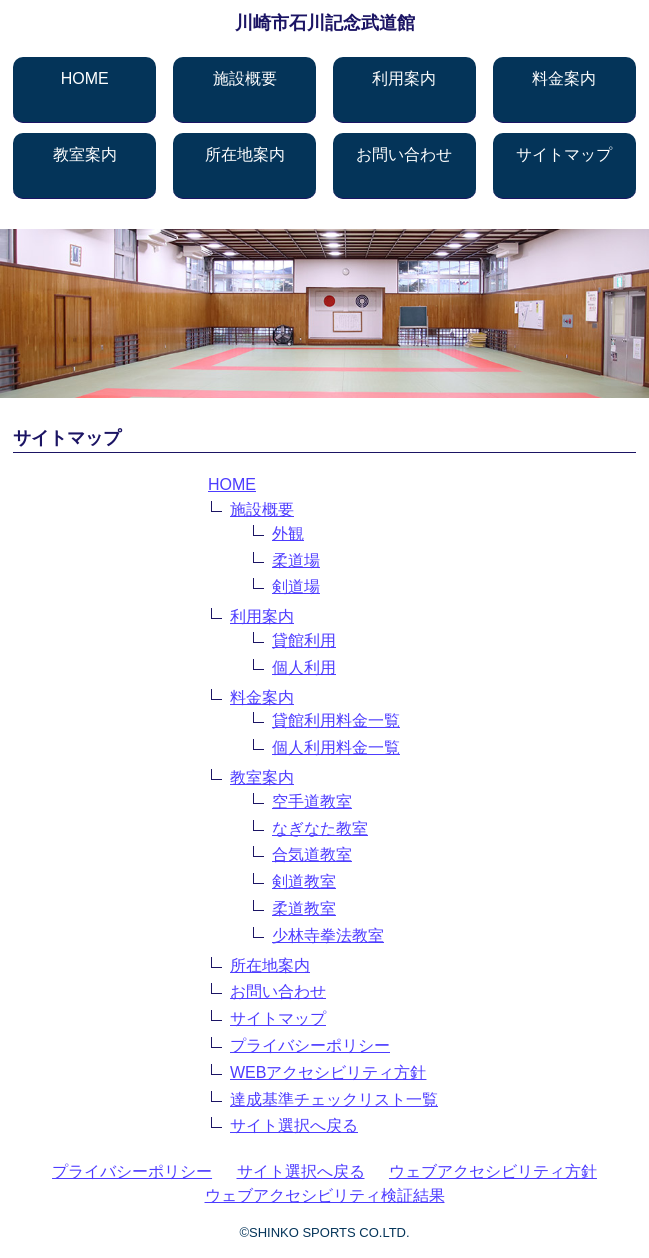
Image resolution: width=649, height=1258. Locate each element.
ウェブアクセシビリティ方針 (493, 1171)
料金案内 (564, 78)
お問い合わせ (404, 154)
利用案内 (404, 78)
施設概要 (245, 78)
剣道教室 (304, 881)
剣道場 (296, 586)
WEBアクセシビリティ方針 (328, 1072)
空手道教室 (312, 801)
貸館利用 (304, 640)
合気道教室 (312, 854)
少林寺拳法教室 (328, 935)
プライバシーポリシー (310, 1045)
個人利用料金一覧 (336, 747)
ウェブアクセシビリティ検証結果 (325, 1195)
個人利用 (304, 667)
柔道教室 (304, 908)
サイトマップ (564, 154)
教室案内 (85, 154)
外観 (288, 533)
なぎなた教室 (320, 828)
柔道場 (296, 560)
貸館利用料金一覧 (336, 720)
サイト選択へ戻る (294, 1125)
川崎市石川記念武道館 (325, 23)
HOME (85, 78)
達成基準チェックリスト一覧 (334, 1099)
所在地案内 (245, 154)
